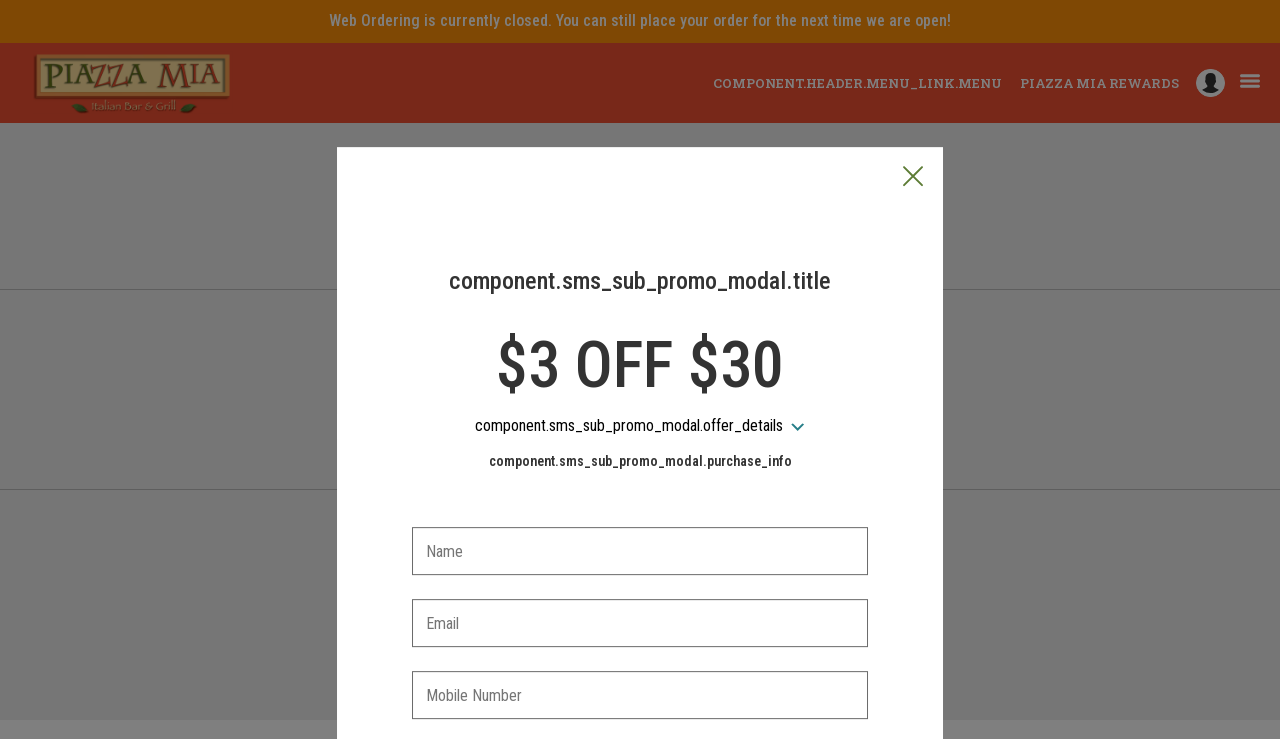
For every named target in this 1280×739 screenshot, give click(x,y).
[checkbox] (640, 660)
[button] (913, 84)
